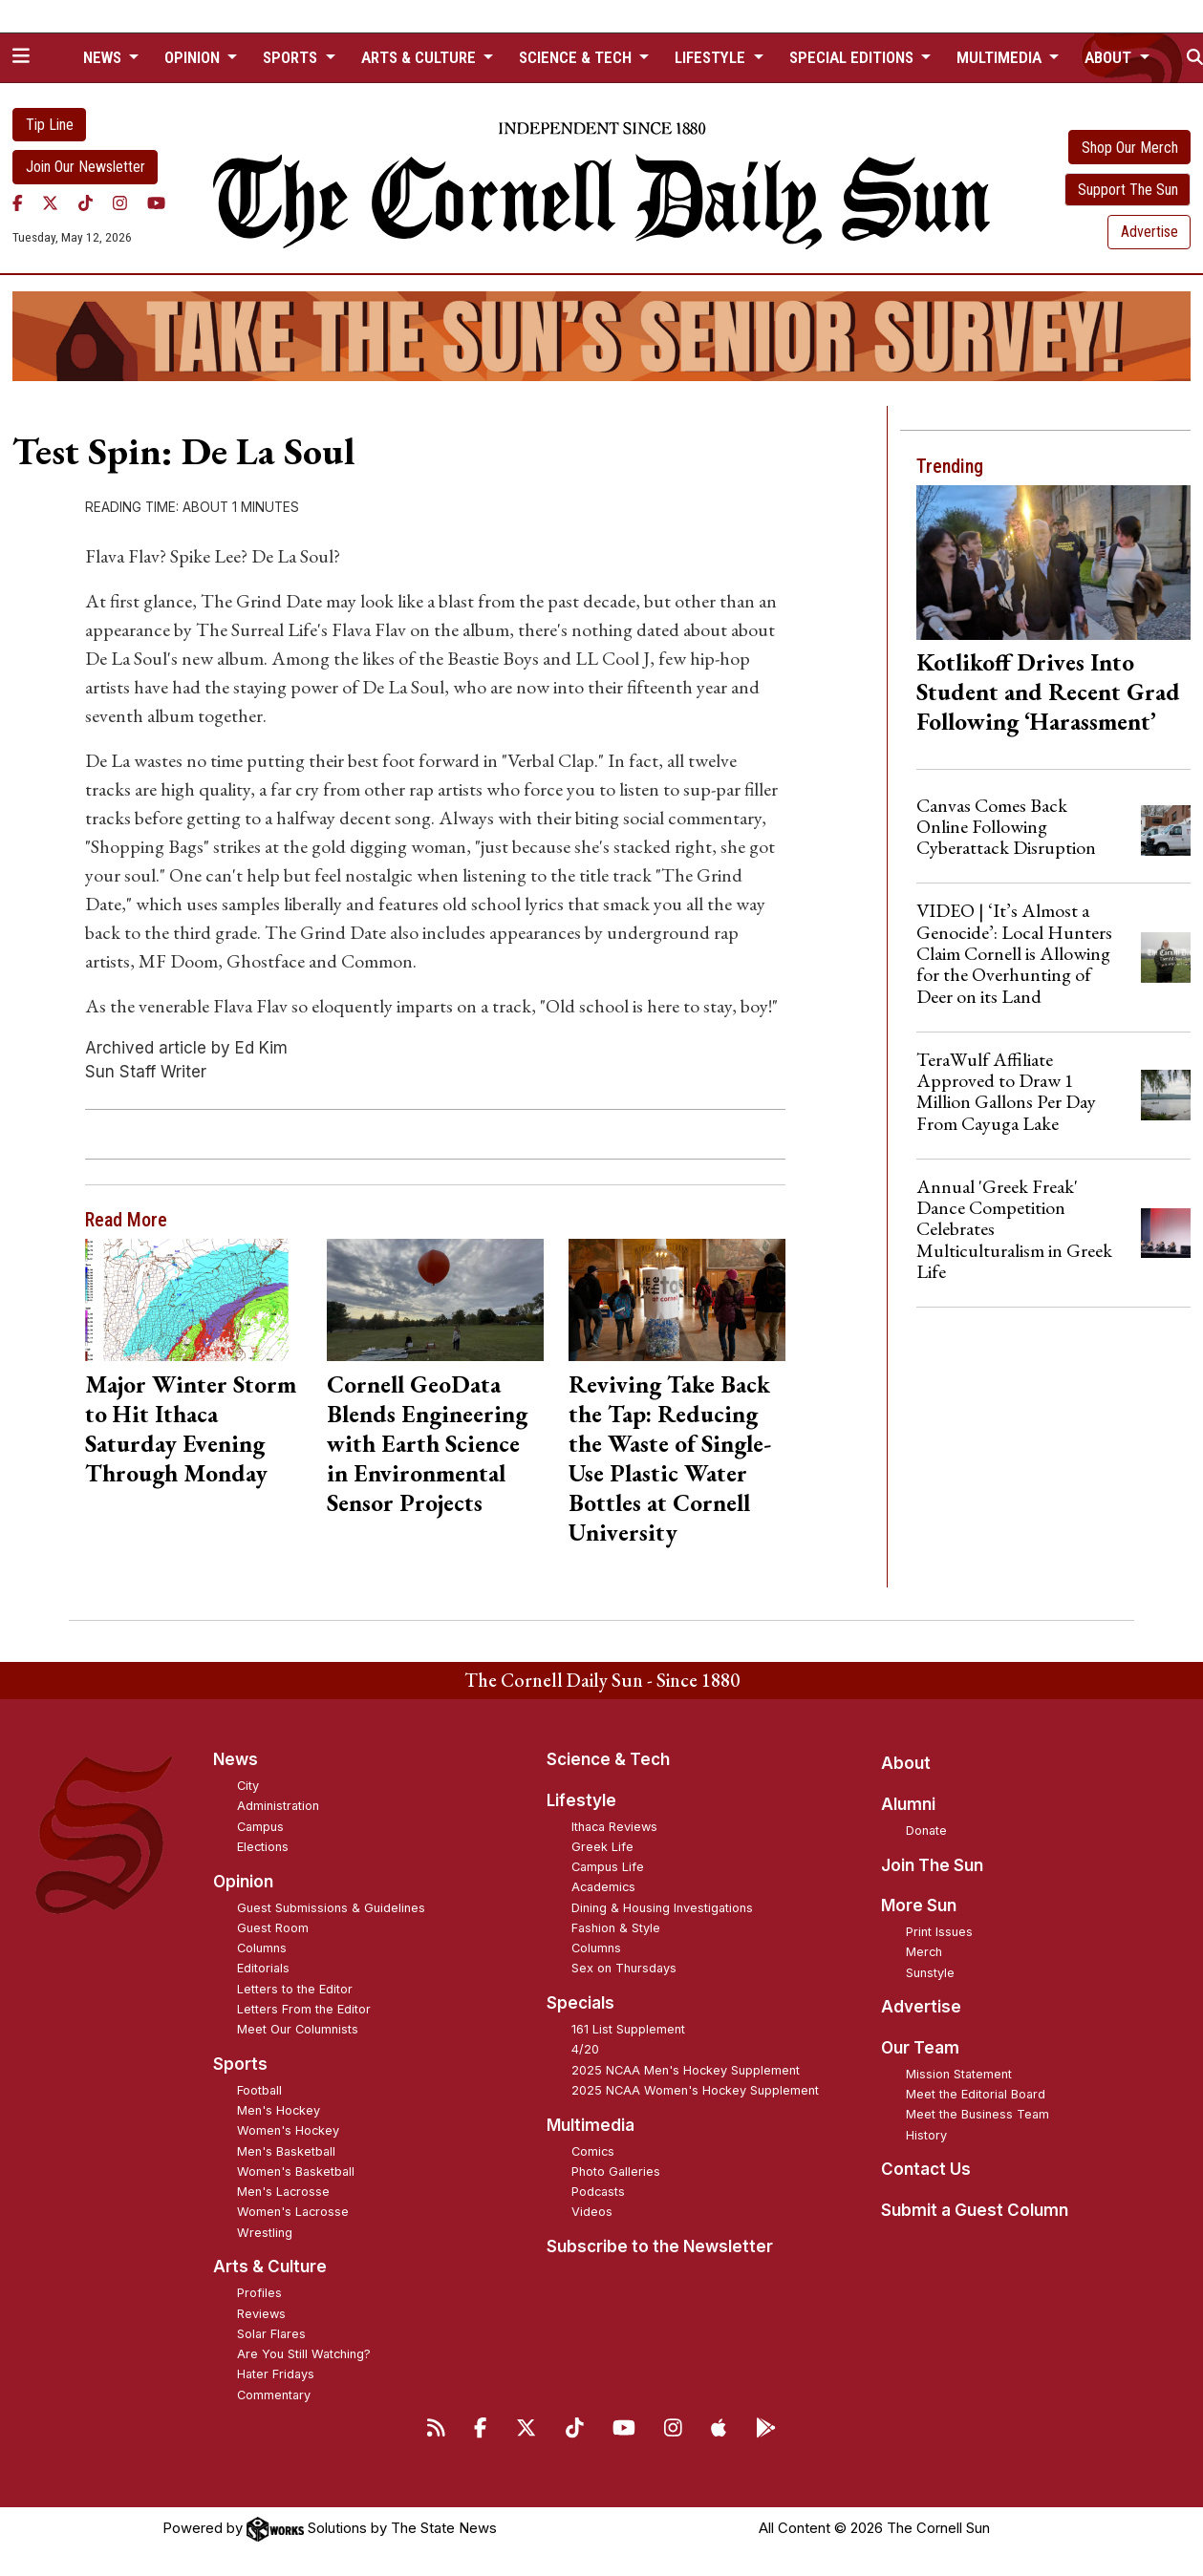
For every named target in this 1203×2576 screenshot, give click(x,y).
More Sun (918, 1905)
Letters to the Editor (295, 1989)
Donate (926, 1830)
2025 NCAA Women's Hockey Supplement (695, 2090)
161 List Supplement (628, 2029)
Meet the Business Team (977, 2114)
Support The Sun (1128, 190)
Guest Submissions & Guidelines (331, 1908)
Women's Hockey (288, 2130)
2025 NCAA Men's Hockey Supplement (685, 2070)
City (248, 1785)
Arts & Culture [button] (420, 57)
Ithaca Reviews (614, 1827)
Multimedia (590, 2125)
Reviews (261, 2314)
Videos (591, 2211)
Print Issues (939, 1932)
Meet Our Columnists (297, 2029)
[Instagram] (120, 203)
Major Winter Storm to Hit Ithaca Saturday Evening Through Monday (190, 1428)
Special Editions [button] (853, 57)
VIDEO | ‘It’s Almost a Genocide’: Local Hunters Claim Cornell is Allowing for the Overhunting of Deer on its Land (1014, 953)
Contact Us (926, 2169)
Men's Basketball (286, 2151)
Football (259, 2090)
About (906, 1763)
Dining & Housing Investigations (662, 1908)
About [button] (1110, 57)
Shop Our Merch (1130, 147)
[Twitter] (50, 203)
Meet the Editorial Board (975, 2094)
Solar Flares (271, 2334)
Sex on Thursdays (624, 1968)
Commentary (274, 2395)
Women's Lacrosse (293, 2211)
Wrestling (264, 2232)
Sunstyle (930, 1973)
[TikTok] (85, 203)
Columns (262, 1948)
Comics (592, 2151)
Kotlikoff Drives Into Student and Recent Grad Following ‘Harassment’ (1048, 691)
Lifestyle (581, 1800)
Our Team (920, 2047)
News (235, 1759)
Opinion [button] (194, 57)
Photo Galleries (615, 2171)
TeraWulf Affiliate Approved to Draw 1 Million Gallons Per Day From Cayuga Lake (1006, 1091)
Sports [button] (292, 57)
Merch (924, 1952)
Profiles (259, 2293)
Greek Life (602, 1847)
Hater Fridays (275, 2374)
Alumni (908, 1804)
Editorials (263, 1968)
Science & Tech (608, 1759)
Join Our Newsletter (85, 167)
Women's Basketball (295, 2171)
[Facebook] (17, 203)
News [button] (104, 57)
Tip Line (50, 125)
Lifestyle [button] (712, 57)
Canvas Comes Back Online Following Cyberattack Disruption (1006, 827)
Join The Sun (932, 1865)
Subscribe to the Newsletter (660, 2246)
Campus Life (607, 1867)
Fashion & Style (615, 1928)
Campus (260, 1827)
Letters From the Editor (304, 2009)
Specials (580, 2002)
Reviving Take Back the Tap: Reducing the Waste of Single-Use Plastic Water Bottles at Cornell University (670, 1458)
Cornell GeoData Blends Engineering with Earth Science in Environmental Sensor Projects (427, 1443)
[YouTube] (156, 203)
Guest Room (273, 1928)
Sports (240, 2064)
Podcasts (598, 2191)
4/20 (585, 2049)
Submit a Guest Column (974, 2210)
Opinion (243, 1881)
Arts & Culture (270, 2266)
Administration (278, 1806)
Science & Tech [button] (577, 57)
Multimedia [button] (1000, 57)
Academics (603, 1887)
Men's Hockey (278, 2110)
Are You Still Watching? (304, 2354)
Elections (263, 1847)
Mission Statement (959, 2074)
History (926, 2135)
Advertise (1149, 232)
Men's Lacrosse (283, 2191)
